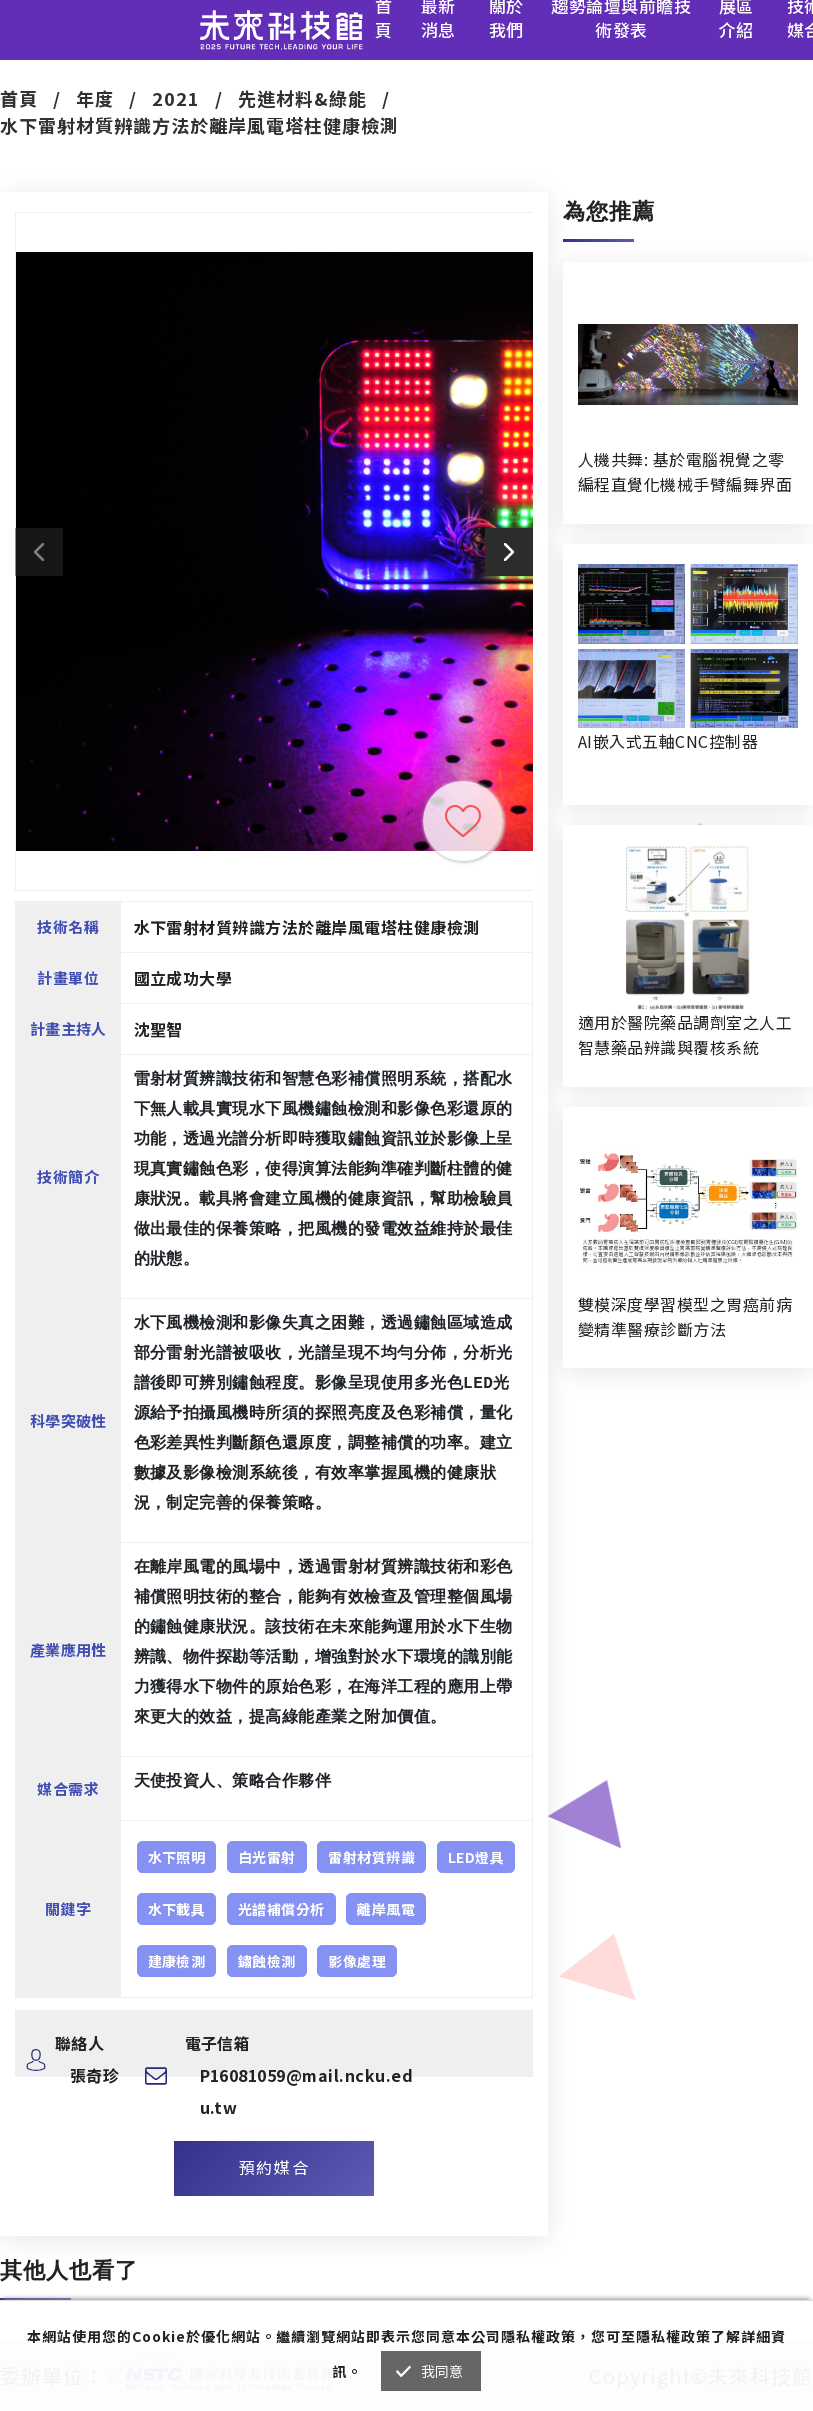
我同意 (442, 2371)
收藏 (463, 821)
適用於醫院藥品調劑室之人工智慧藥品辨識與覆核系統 (685, 1034)
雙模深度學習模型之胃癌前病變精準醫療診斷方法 (685, 1316)
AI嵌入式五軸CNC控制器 (668, 741)
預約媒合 (274, 2167)
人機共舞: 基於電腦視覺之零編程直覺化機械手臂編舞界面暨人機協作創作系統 (685, 472)
